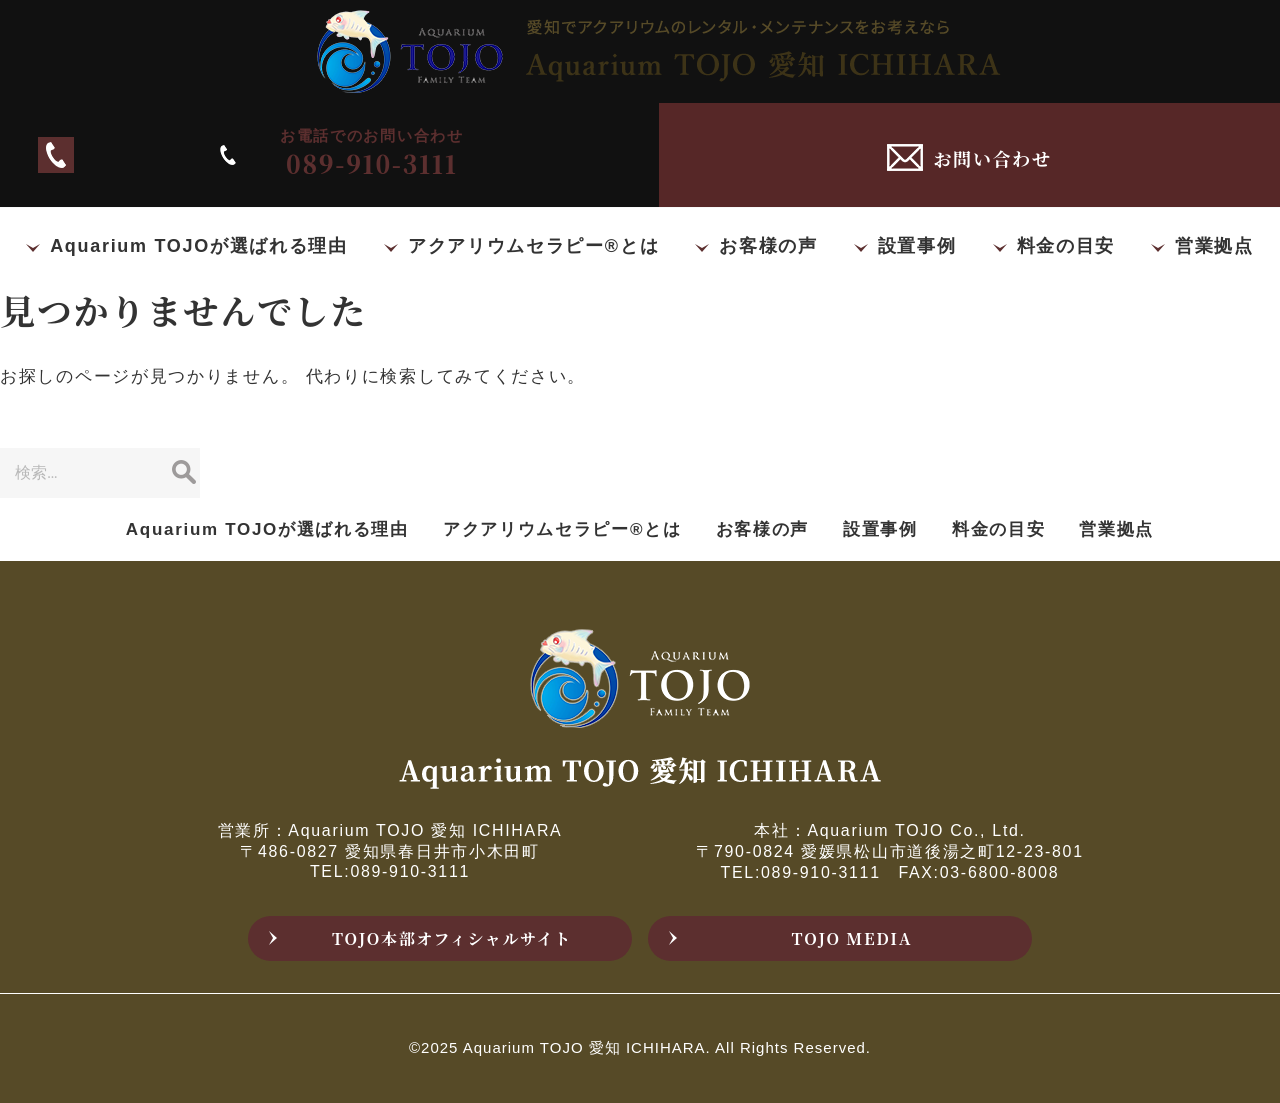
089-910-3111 (348, 154)
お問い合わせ (992, 158)
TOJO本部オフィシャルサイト (452, 938)
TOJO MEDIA (852, 938)
